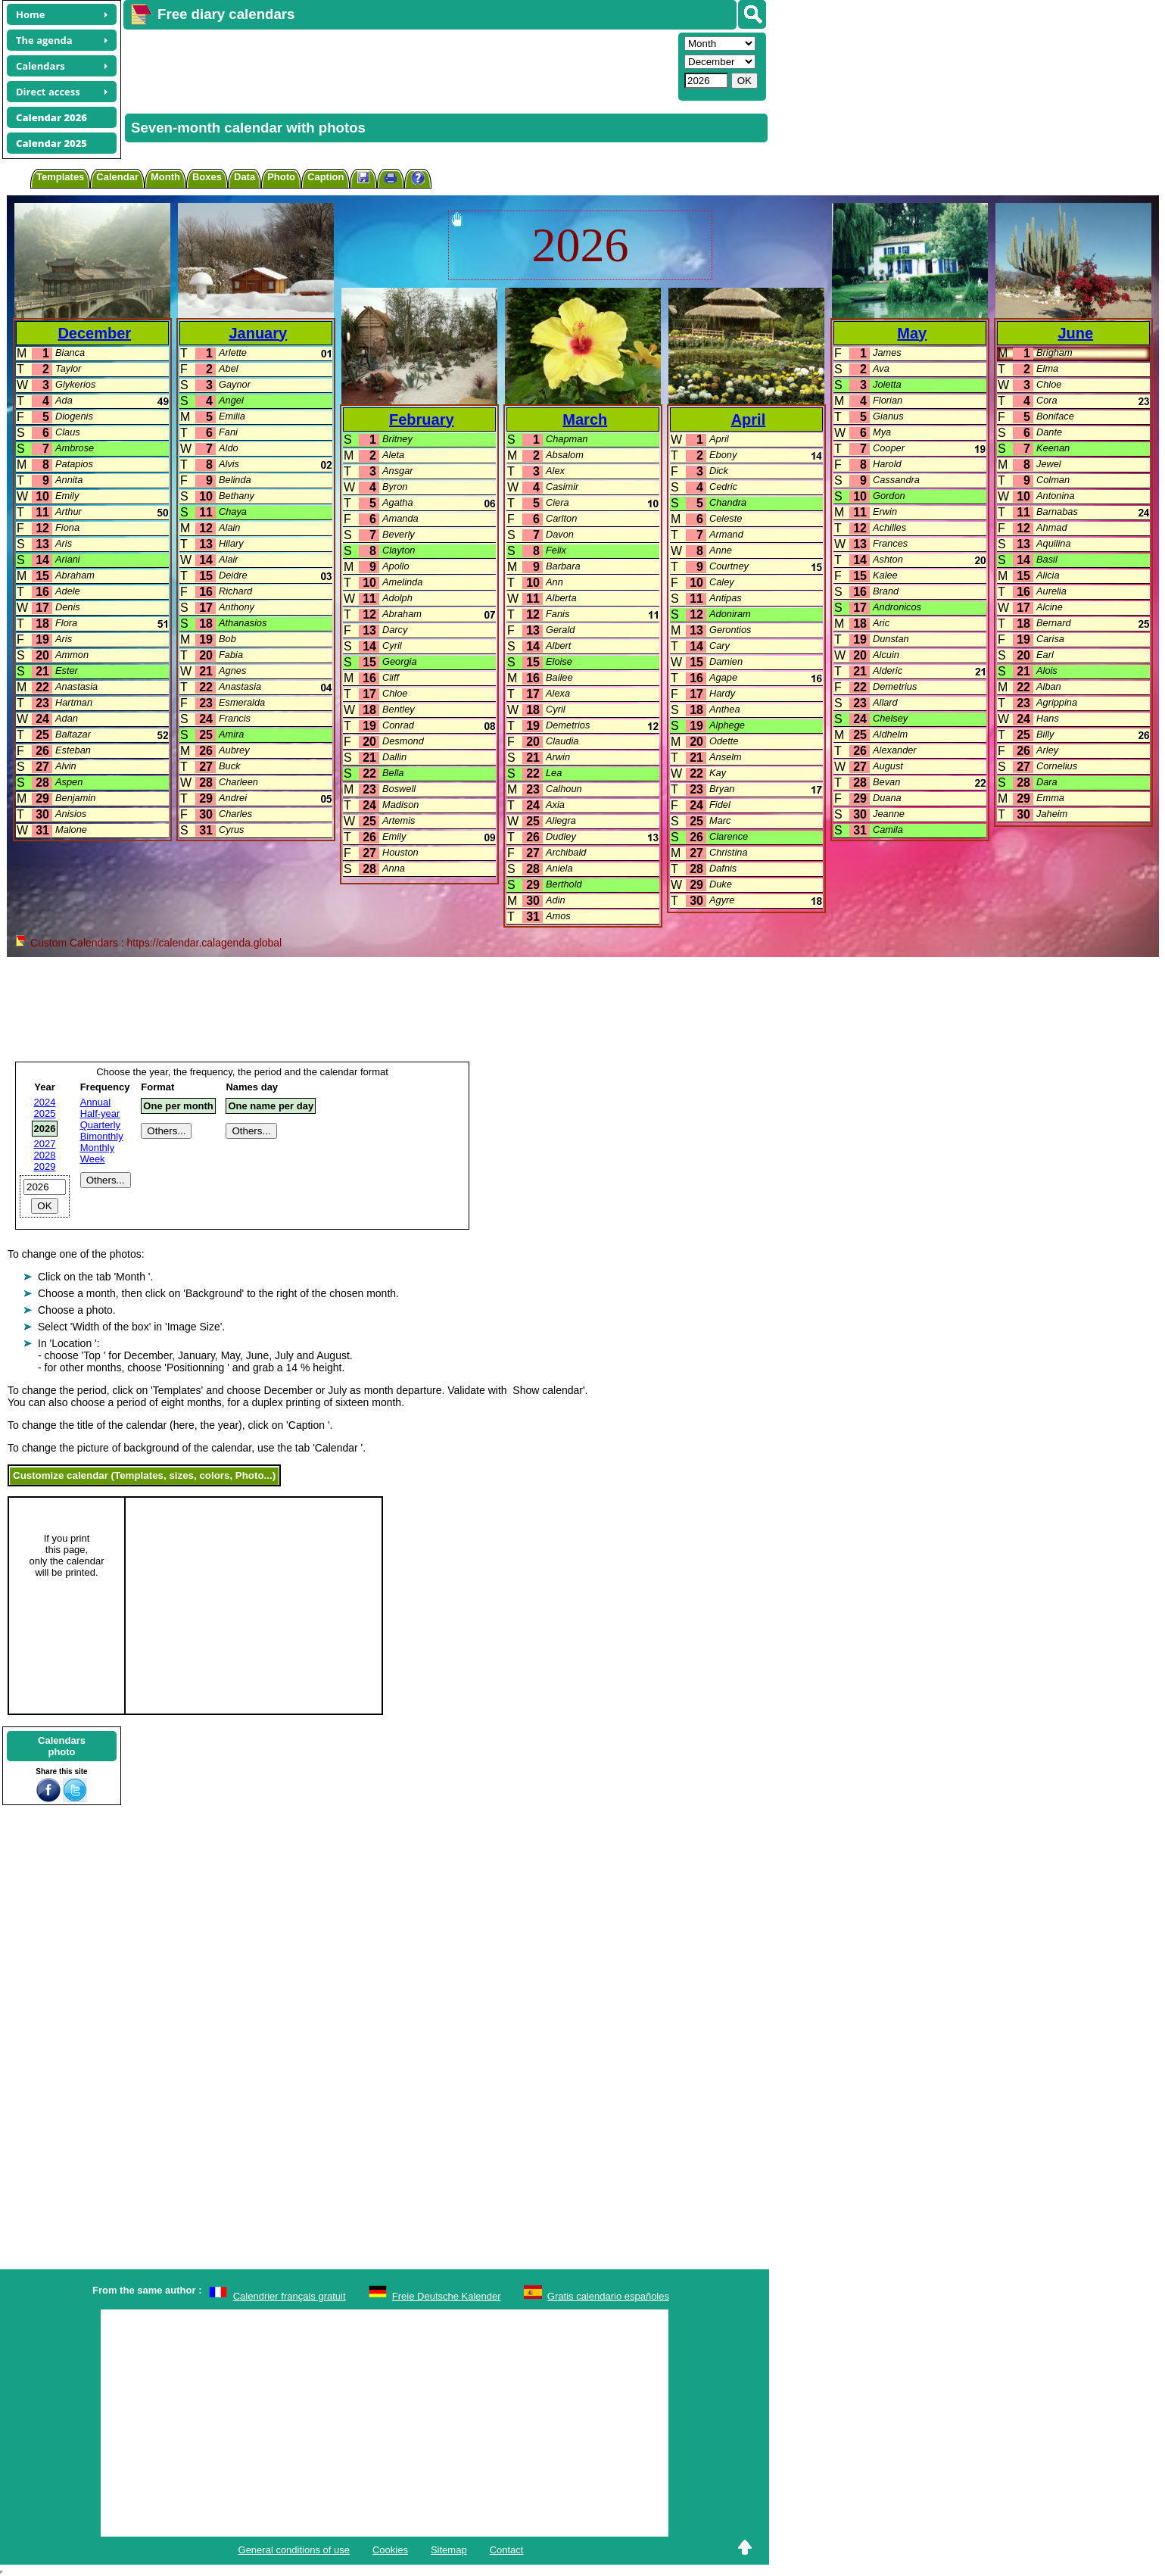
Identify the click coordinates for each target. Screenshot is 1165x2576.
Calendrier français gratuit (289, 2296)
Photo (281, 176)
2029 (45, 1166)
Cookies (390, 2550)
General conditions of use (294, 2550)
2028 (45, 1155)
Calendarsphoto (62, 1746)
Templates (60, 176)
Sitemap (449, 2550)
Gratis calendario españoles (608, 2296)
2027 (45, 1143)
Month (165, 176)
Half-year (100, 1113)
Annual (95, 1102)
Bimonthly (101, 1136)
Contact (507, 2550)
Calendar (117, 176)
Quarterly (100, 1125)
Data (244, 176)
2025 (45, 1113)
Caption (325, 176)
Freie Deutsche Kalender (446, 2296)
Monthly (97, 1147)
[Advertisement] (398, 65)
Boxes (207, 176)
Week (92, 1159)
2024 (45, 1102)
